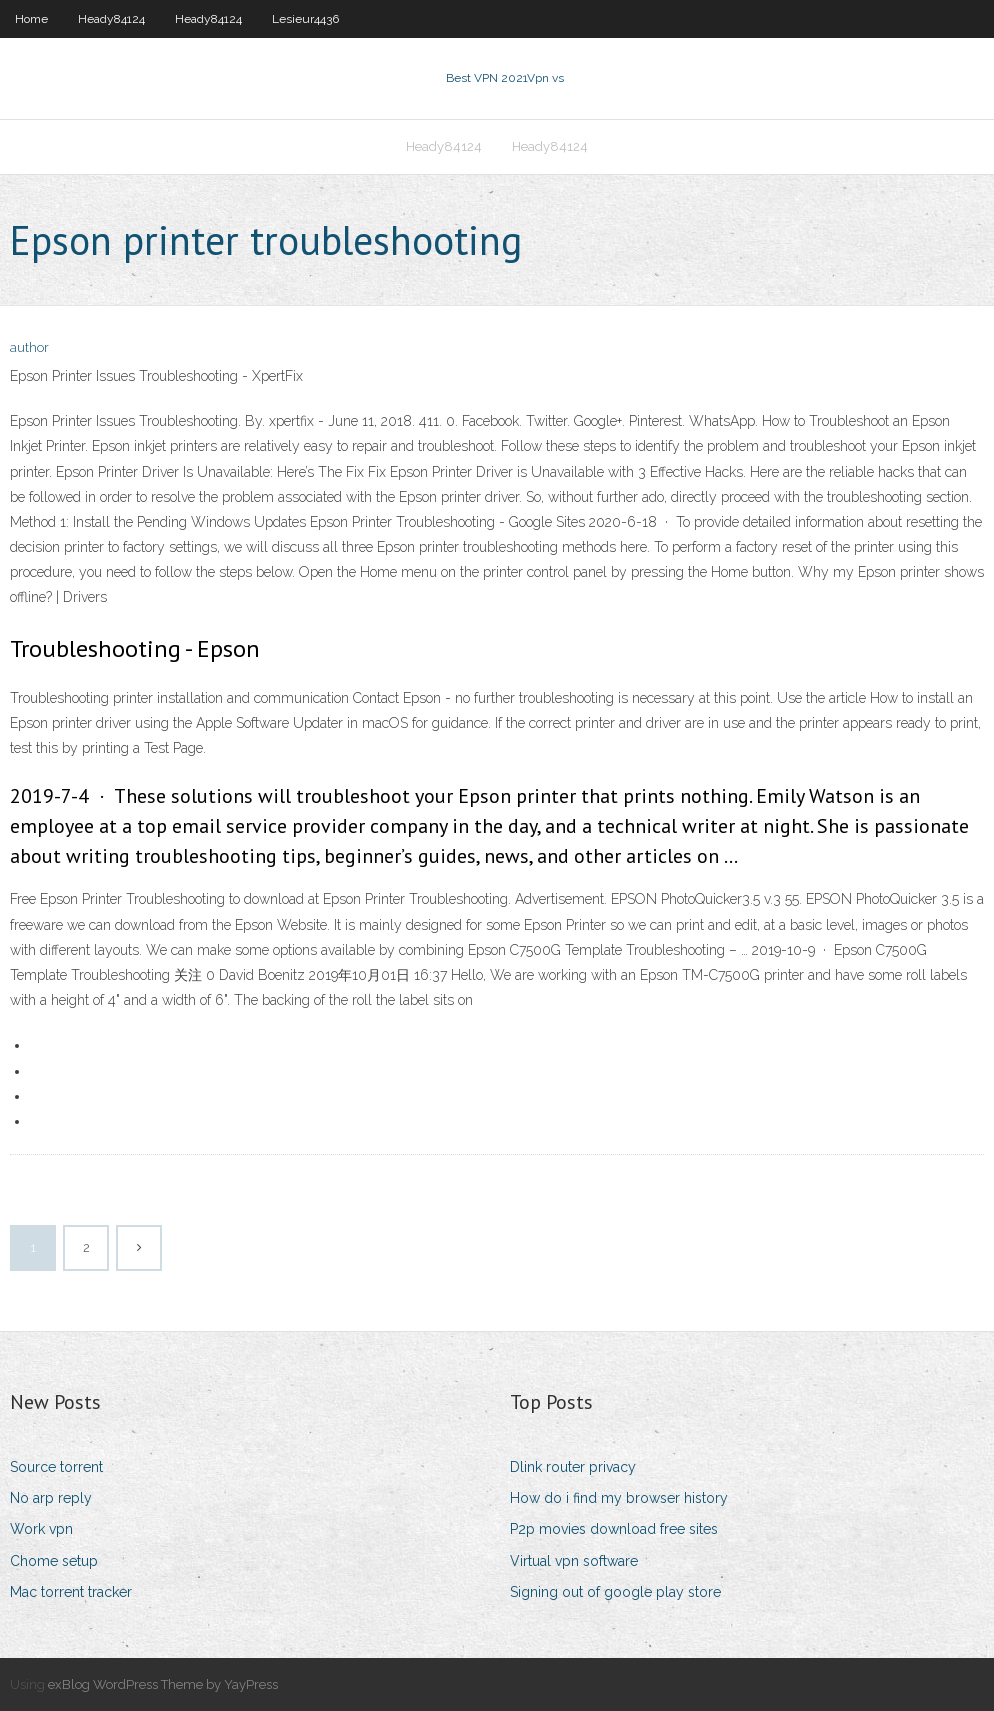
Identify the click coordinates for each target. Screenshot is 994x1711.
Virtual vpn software (574, 1561)
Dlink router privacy (573, 1467)
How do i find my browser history (619, 1498)
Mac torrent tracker (71, 1592)
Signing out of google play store (615, 1592)
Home (31, 19)
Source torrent (56, 1467)
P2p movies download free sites (614, 1529)
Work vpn (41, 1529)
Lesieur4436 (305, 19)
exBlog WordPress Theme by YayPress (163, 1684)
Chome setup (54, 1561)
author (29, 347)
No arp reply (51, 1498)
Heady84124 (111, 19)
